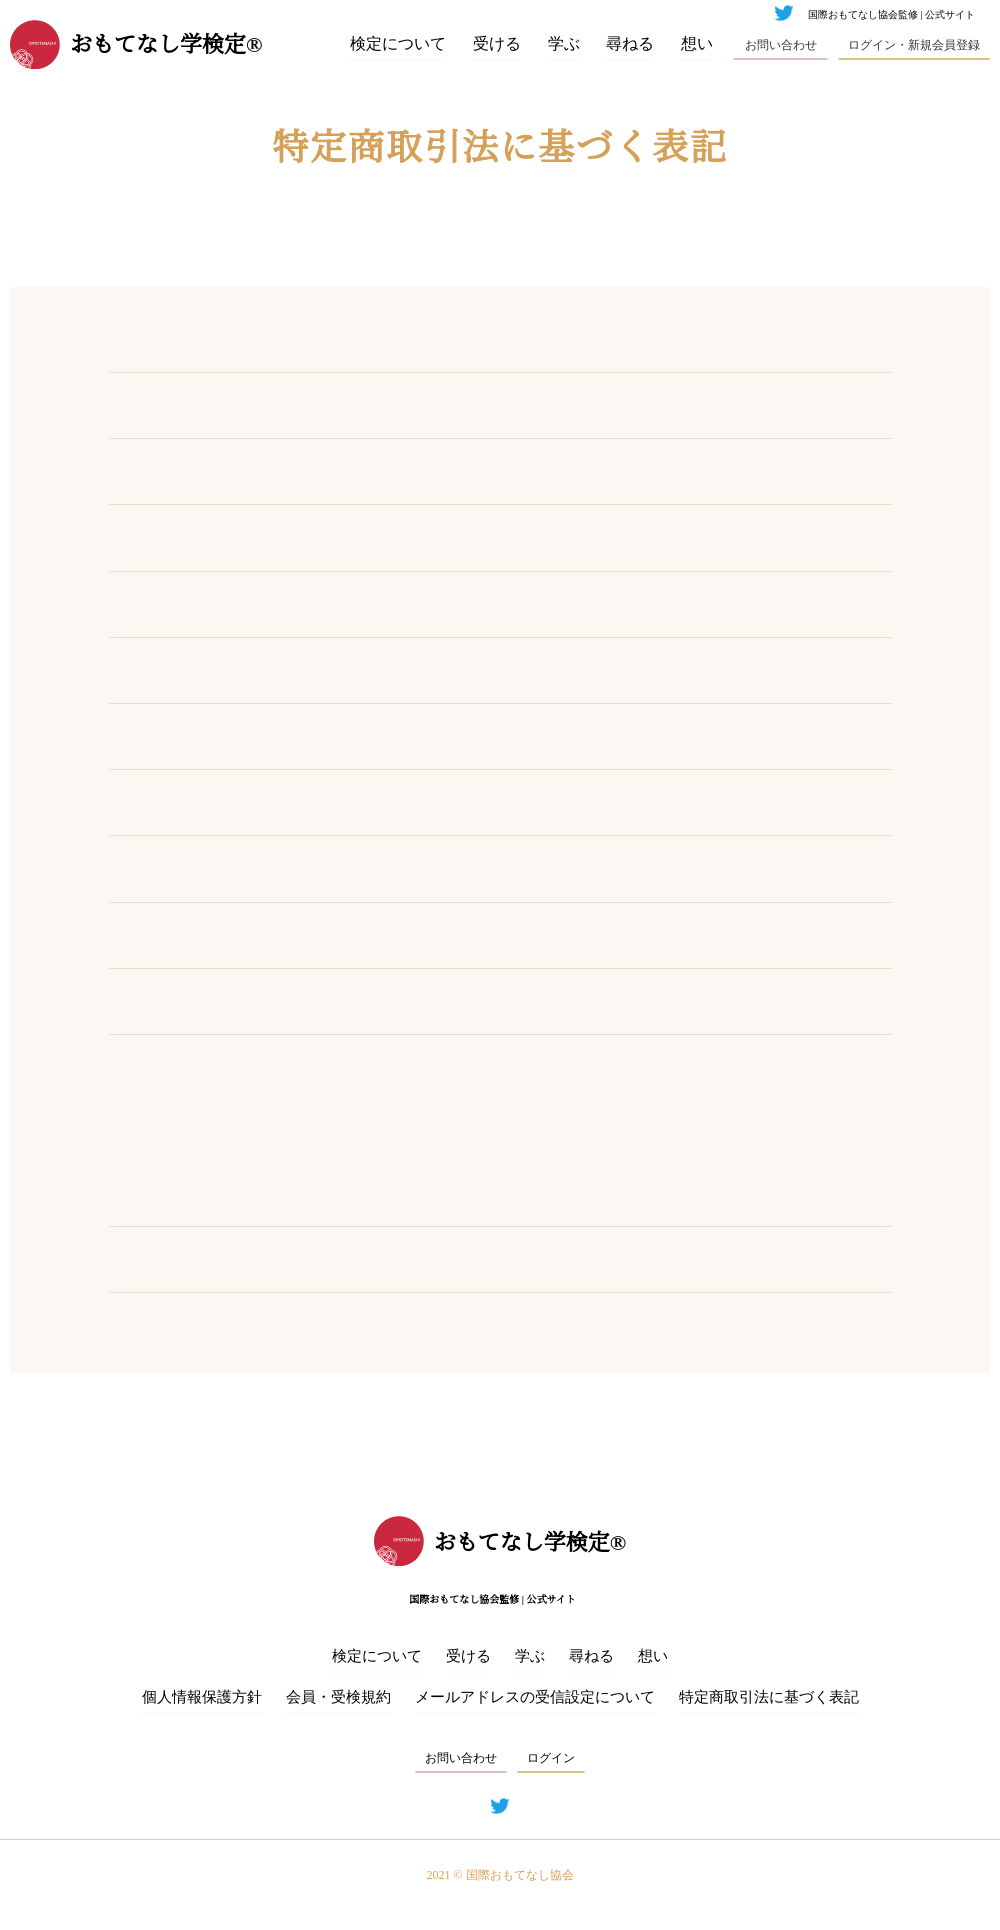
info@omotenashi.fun (426, 670)
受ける (497, 43)
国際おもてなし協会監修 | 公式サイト (891, 15)
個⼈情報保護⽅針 (202, 1697)
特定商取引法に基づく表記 (769, 1697)
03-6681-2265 (399, 537)
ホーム (67, 237)
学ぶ (564, 43)
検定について (398, 43)
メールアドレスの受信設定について (535, 1697)
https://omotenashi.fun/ (434, 736)
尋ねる (631, 43)
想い (698, 43)
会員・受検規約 (338, 1697)
